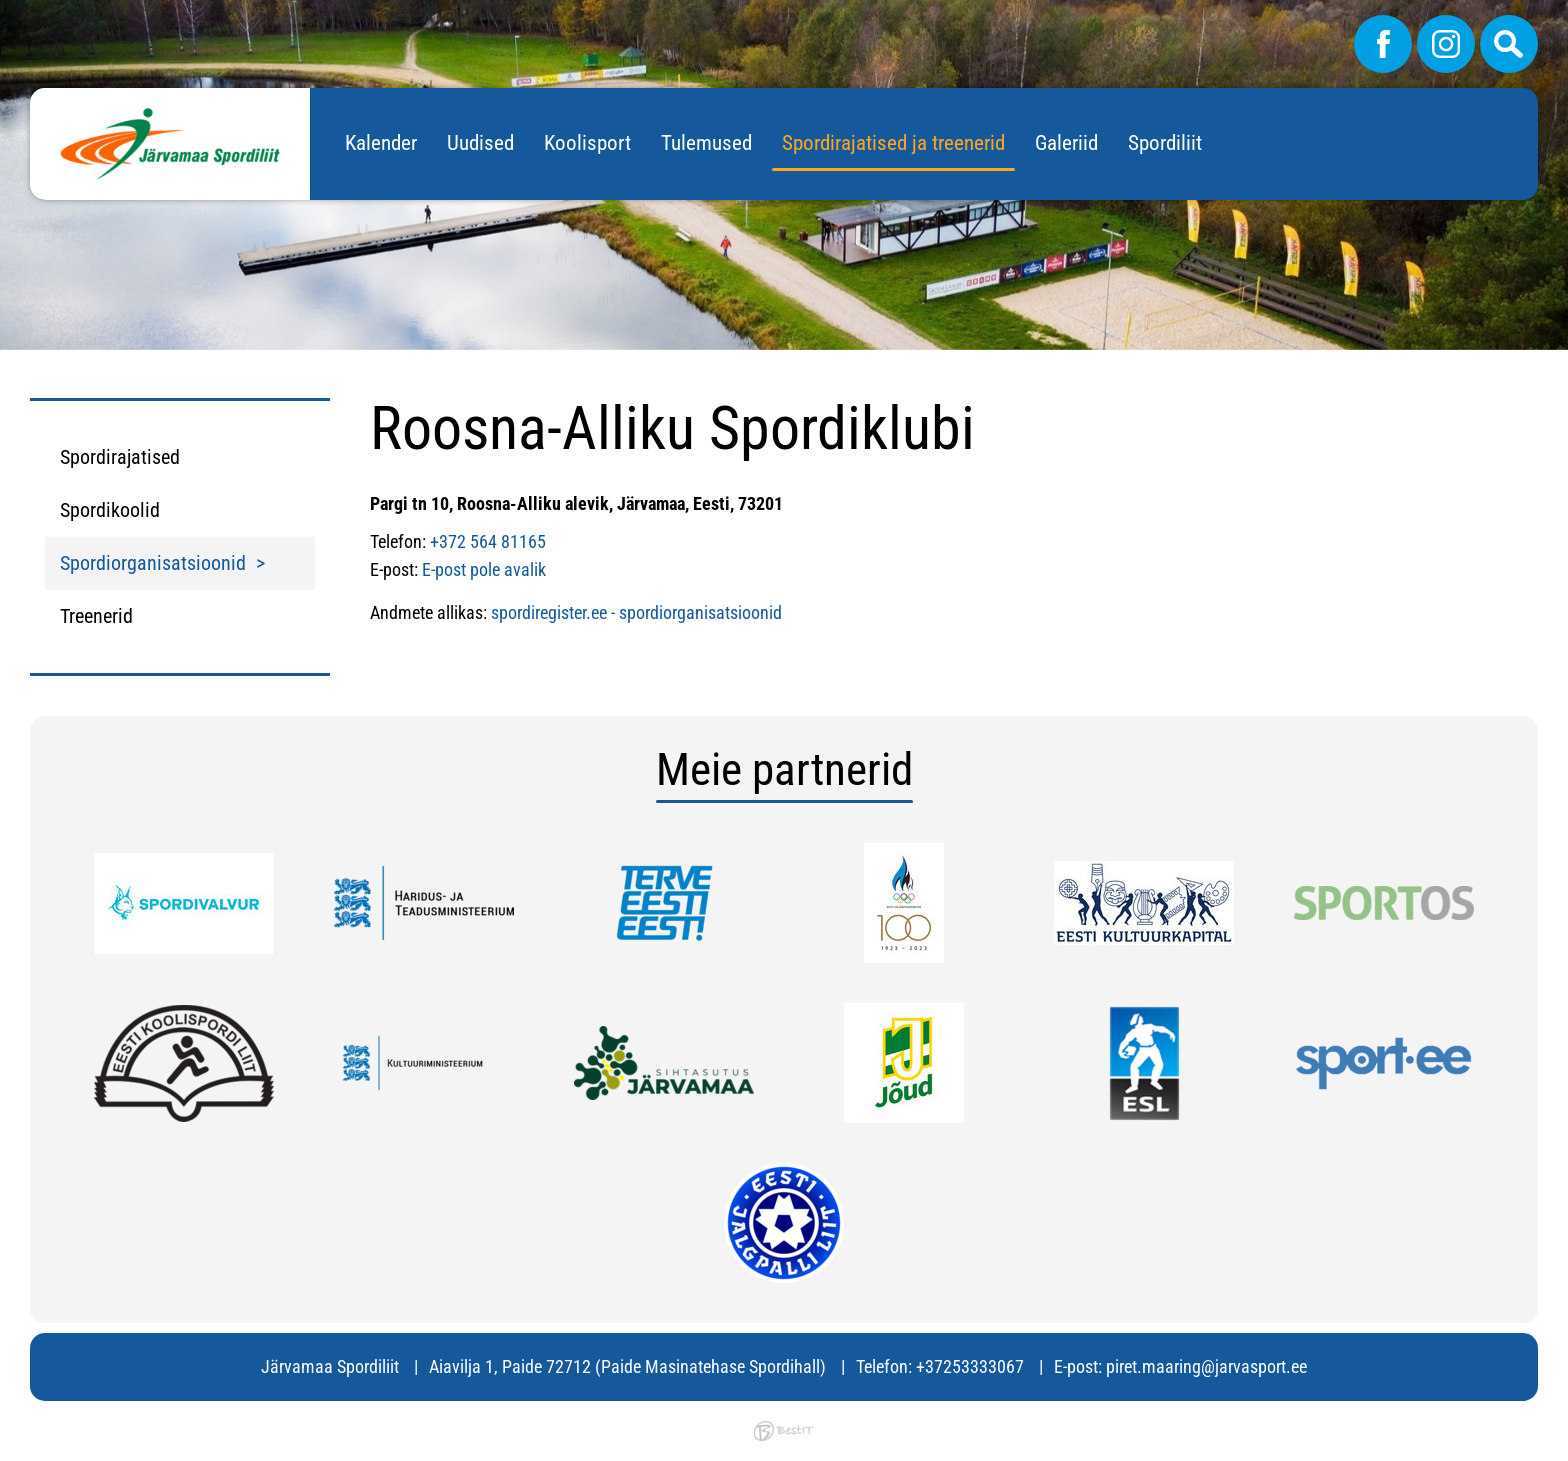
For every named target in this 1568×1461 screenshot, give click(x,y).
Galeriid (1066, 143)
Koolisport (587, 143)
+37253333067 (970, 1366)
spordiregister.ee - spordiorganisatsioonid (636, 612)
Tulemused (706, 143)
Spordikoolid (110, 510)
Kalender (381, 143)
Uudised (480, 143)
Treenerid (96, 616)
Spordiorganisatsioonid (153, 563)
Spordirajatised (120, 457)
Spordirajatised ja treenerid (893, 143)
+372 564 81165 (488, 541)
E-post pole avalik (484, 569)
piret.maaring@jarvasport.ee (1206, 1366)
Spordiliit (1165, 143)
